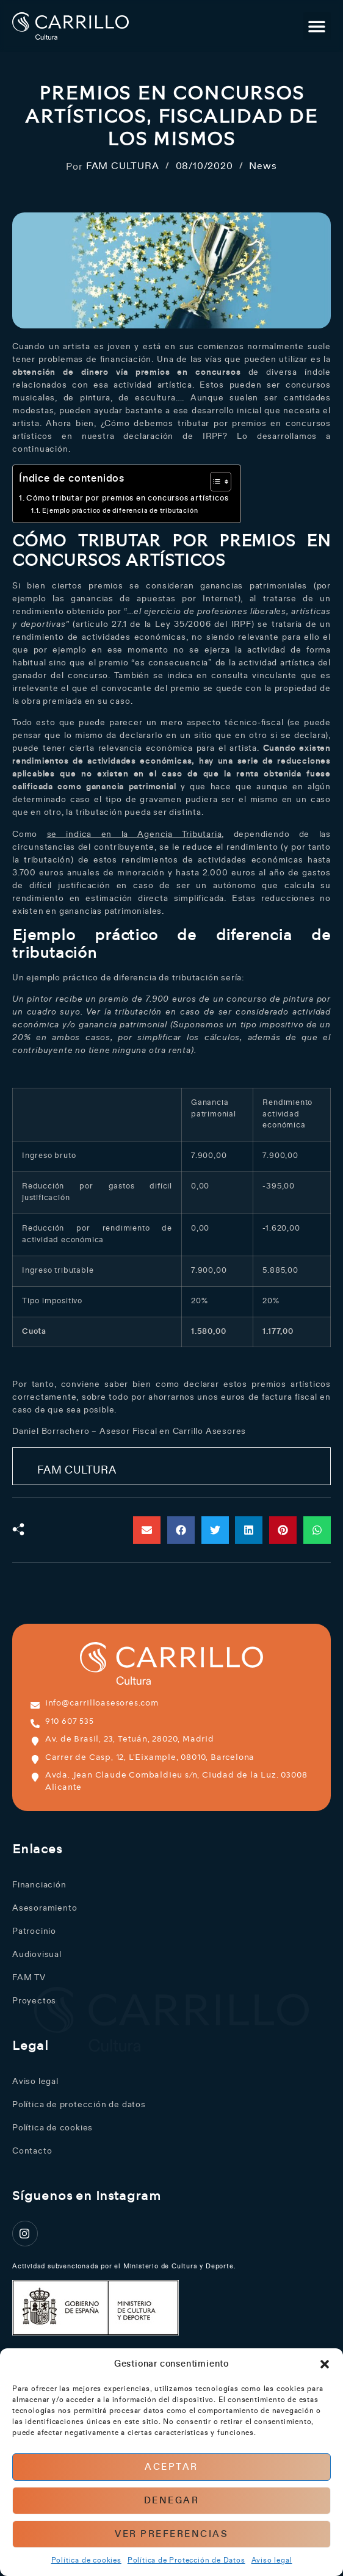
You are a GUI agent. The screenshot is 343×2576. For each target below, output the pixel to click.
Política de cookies (86, 2560)
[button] (325, 2364)
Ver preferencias (171, 2534)
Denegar (172, 2500)
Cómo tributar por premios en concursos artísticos (127, 498)
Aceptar (171, 2467)
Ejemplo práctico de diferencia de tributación (120, 510)
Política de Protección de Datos (186, 2560)
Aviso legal (271, 2560)
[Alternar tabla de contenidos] (214, 481)
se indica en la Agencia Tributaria (134, 834)
